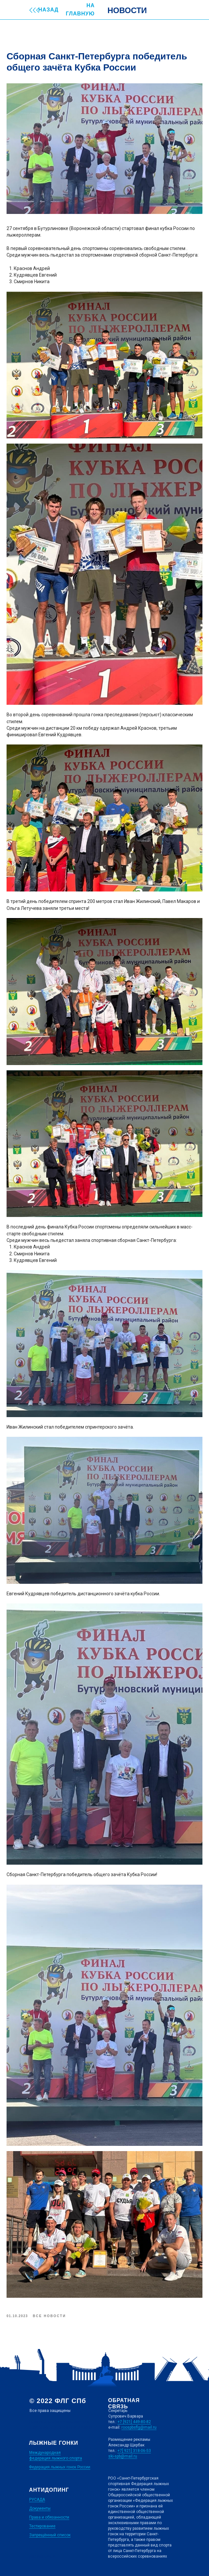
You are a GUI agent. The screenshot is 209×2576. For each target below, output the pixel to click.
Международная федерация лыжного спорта (55, 2455)
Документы (40, 2508)
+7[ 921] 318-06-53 (134, 2450)
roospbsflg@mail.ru (139, 2427)
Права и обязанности (49, 2517)
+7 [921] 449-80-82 (134, 2421)
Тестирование (42, 2526)
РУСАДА (37, 2499)
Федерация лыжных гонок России (59, 2467)
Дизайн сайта (42, 2556)
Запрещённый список (50, 2535)
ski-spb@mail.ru (122, 2456)
